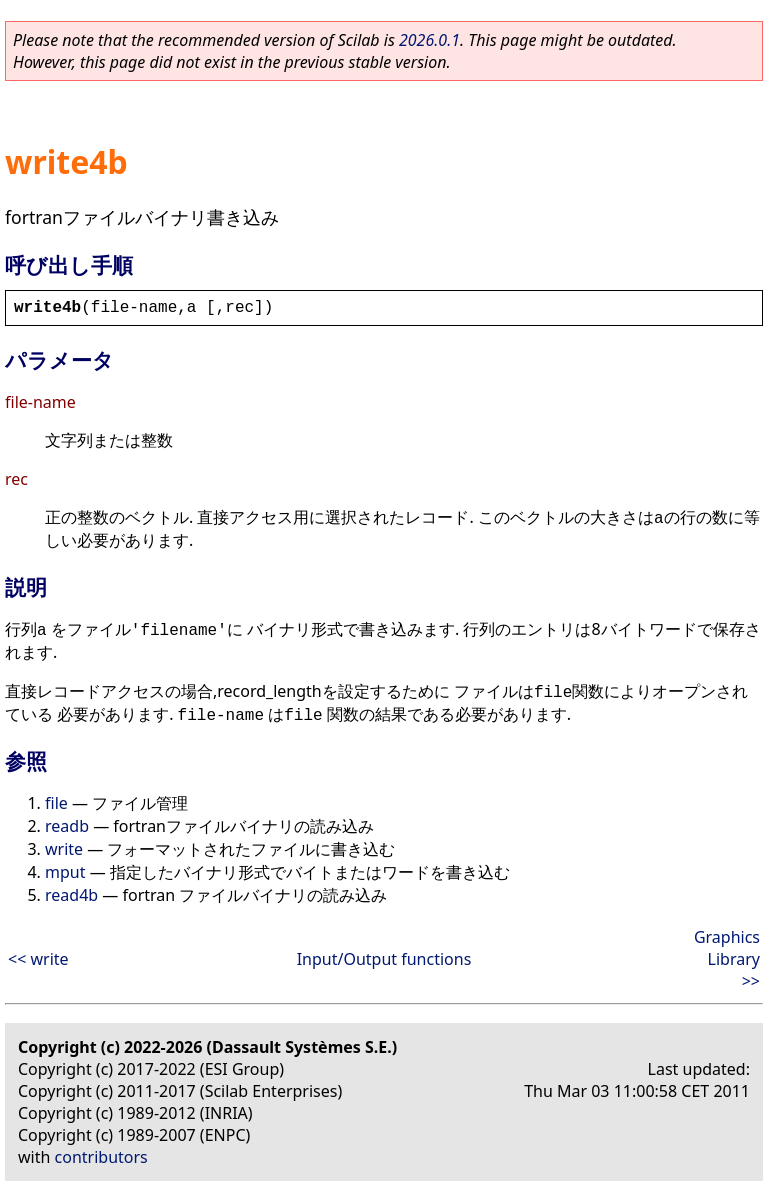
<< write (38, 959)
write (64, 849)
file (56, 803)
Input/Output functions (384, 959)
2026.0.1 (429, 40)
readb (67, 826)
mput (65, 872)
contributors (101, 1157)
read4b (71, 895)
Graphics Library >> (727, 959)
